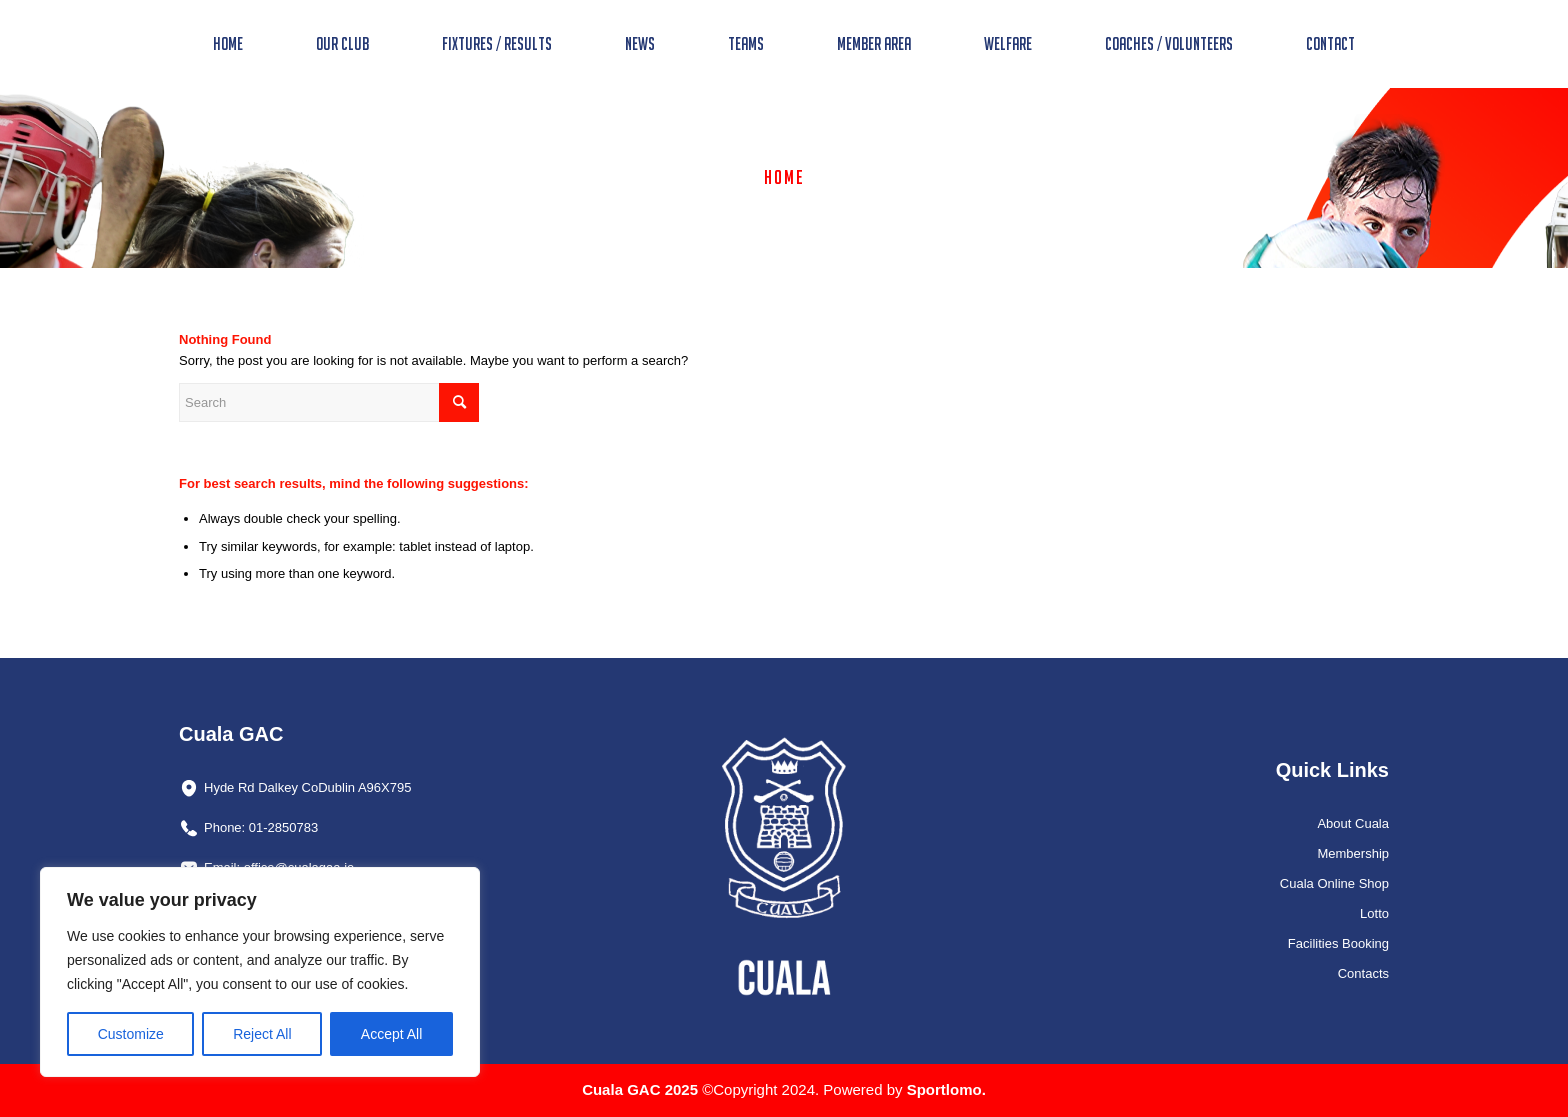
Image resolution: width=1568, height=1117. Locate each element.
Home (784, 177)
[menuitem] (228, 44)
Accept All (391, 1034)
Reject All (262, 1034)
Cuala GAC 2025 (642, 1089)
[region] (260, 972)
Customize (131, 1034)
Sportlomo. (946, 1089)
